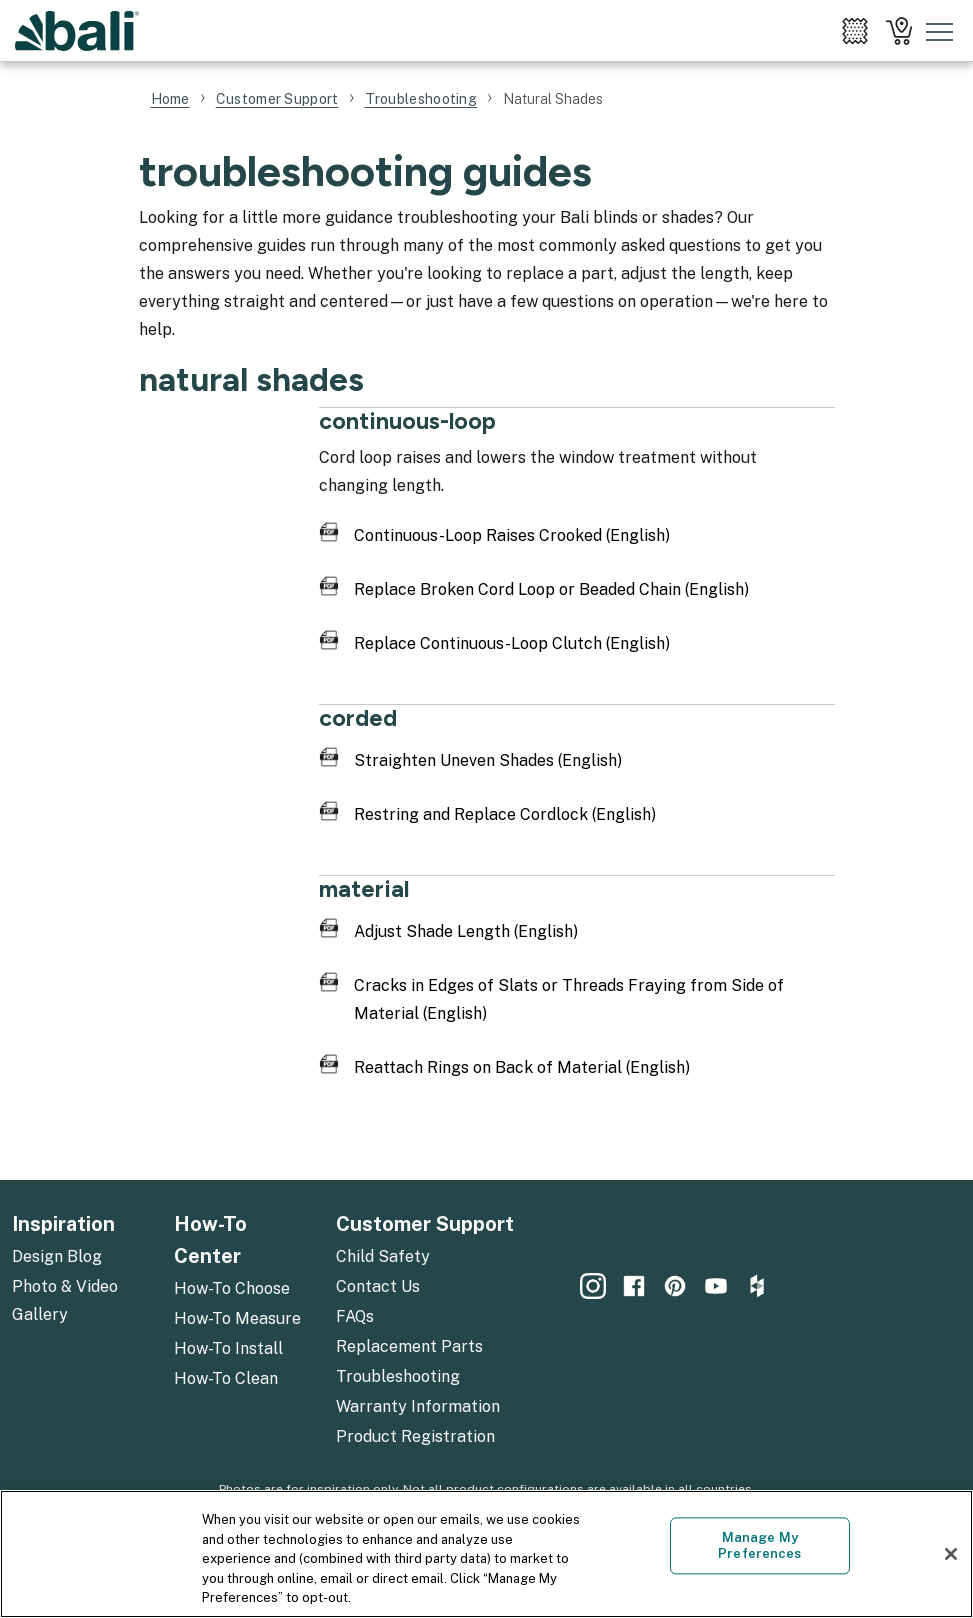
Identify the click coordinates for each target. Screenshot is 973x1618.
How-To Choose (232, 1288)
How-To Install (228, 1348)
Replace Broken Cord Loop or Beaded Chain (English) (551, 589)
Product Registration (415, 1436)
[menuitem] (855, 31)
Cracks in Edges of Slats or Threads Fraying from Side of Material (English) (569, 999)
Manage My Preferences (759, 1546)
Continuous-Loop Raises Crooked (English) (512, 535)
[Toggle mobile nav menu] (940, 31)
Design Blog (57, 1256)
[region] (486, 1554)
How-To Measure (237, 1318)
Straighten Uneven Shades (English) (488, 760)
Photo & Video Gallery (65, 1300)
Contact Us (378, 1286)
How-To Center (210, 1240)
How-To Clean (226, 1378)
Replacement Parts (409, 1346)
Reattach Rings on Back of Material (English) (522, 1067)
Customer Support (425, 1224)
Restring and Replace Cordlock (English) (505, 814)
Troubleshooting (398, 1376)
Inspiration (63, 1224)
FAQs (355, 1316)
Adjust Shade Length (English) (466, 931)
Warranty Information (418, 1406)
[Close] (951, 1554)
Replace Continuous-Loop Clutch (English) (512, 643)
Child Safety (383, 1256)
